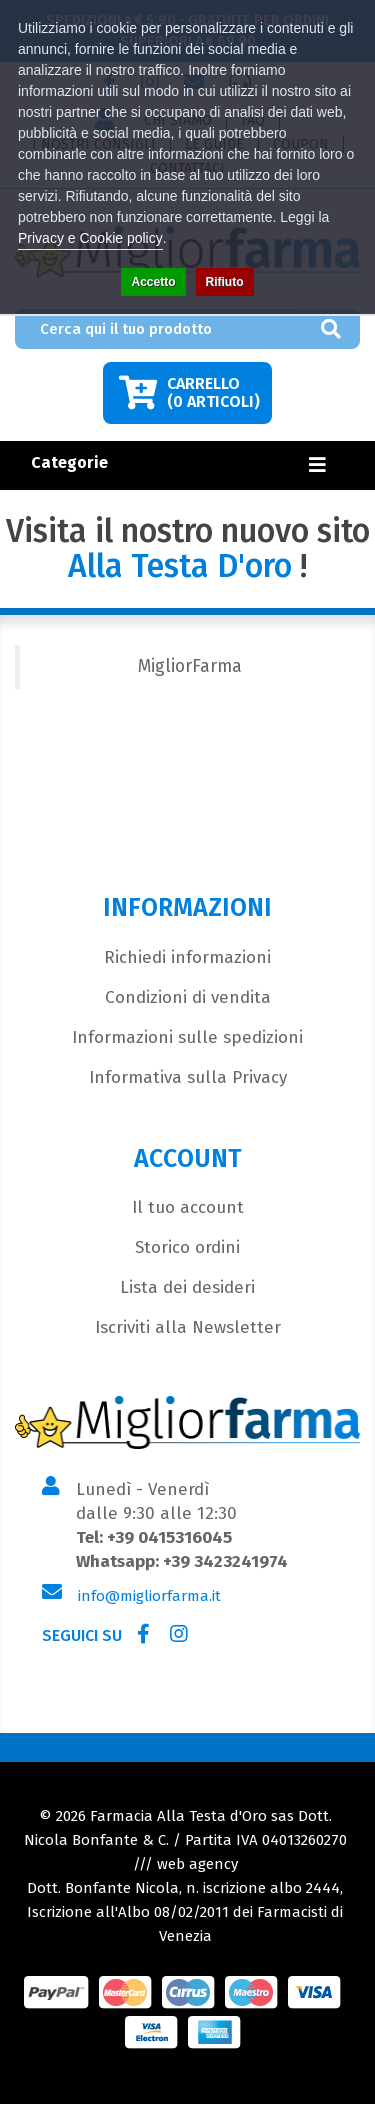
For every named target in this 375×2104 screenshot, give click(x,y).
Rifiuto (225, 282)
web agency (197, 1864)
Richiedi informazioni (187, 957)
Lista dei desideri (187, 1287)
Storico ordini (187, 1247)
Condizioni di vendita (188, 997)
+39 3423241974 (225, 1561)
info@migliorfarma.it (149, 1596)
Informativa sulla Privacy (188, 1077)
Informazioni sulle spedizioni (187, 1037)
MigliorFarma (190, 666)
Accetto (153, 282)
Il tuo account (188, 1207)
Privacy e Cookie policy (90, 238)
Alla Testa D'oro (180, 566)
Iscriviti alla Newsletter (188, 1327)
